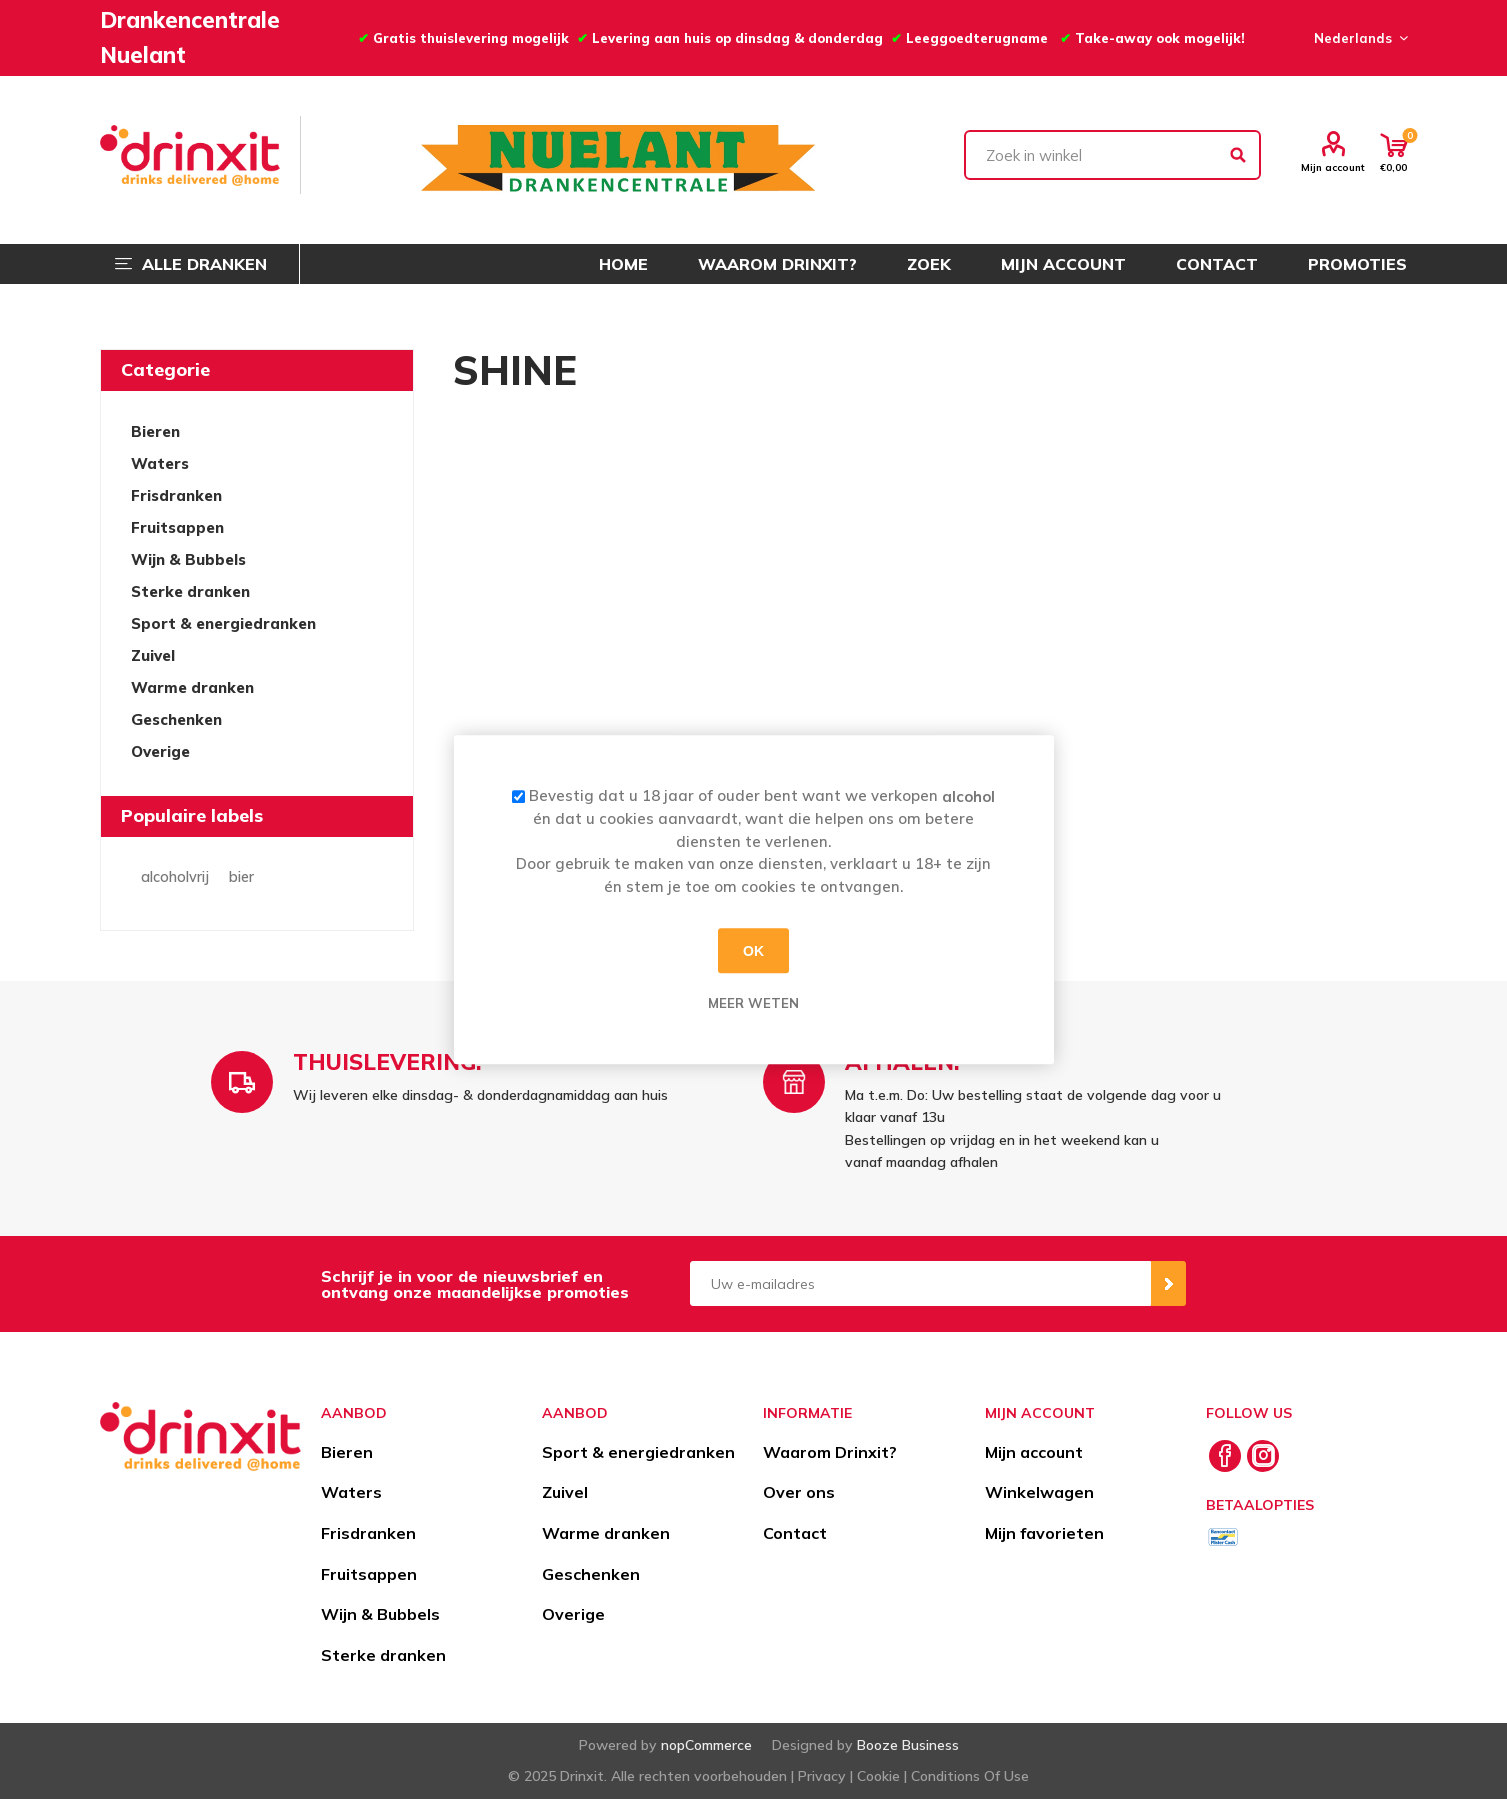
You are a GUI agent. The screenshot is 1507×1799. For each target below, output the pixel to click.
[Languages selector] (1358, 38)
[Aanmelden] (920, 1283)
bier (241, 877)
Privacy (822, 1776)
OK (753, 951)
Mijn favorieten (1044, 1533)
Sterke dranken (190, 591)
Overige (160, 751)
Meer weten (753, 1003)
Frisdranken (176, 495)
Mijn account (1333, 167)
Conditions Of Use (970, 1776)
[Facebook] (1225, 1456)
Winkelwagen (1039, 1492)
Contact (795, 1533)
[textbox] (1112, 155)
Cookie (878, 1776)
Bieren (155, 431)
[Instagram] (1263, 1456)
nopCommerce (706, 1745)
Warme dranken (192, 687)
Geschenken (176, 719)
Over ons (799, 1492)
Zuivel (153, 655)
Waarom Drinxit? (830, 1452)
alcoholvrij (175, 877)
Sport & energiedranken (223, 623)
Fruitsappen (177, 527)
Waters (160, 463)
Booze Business (908, 1745)
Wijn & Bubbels (188, 559)
